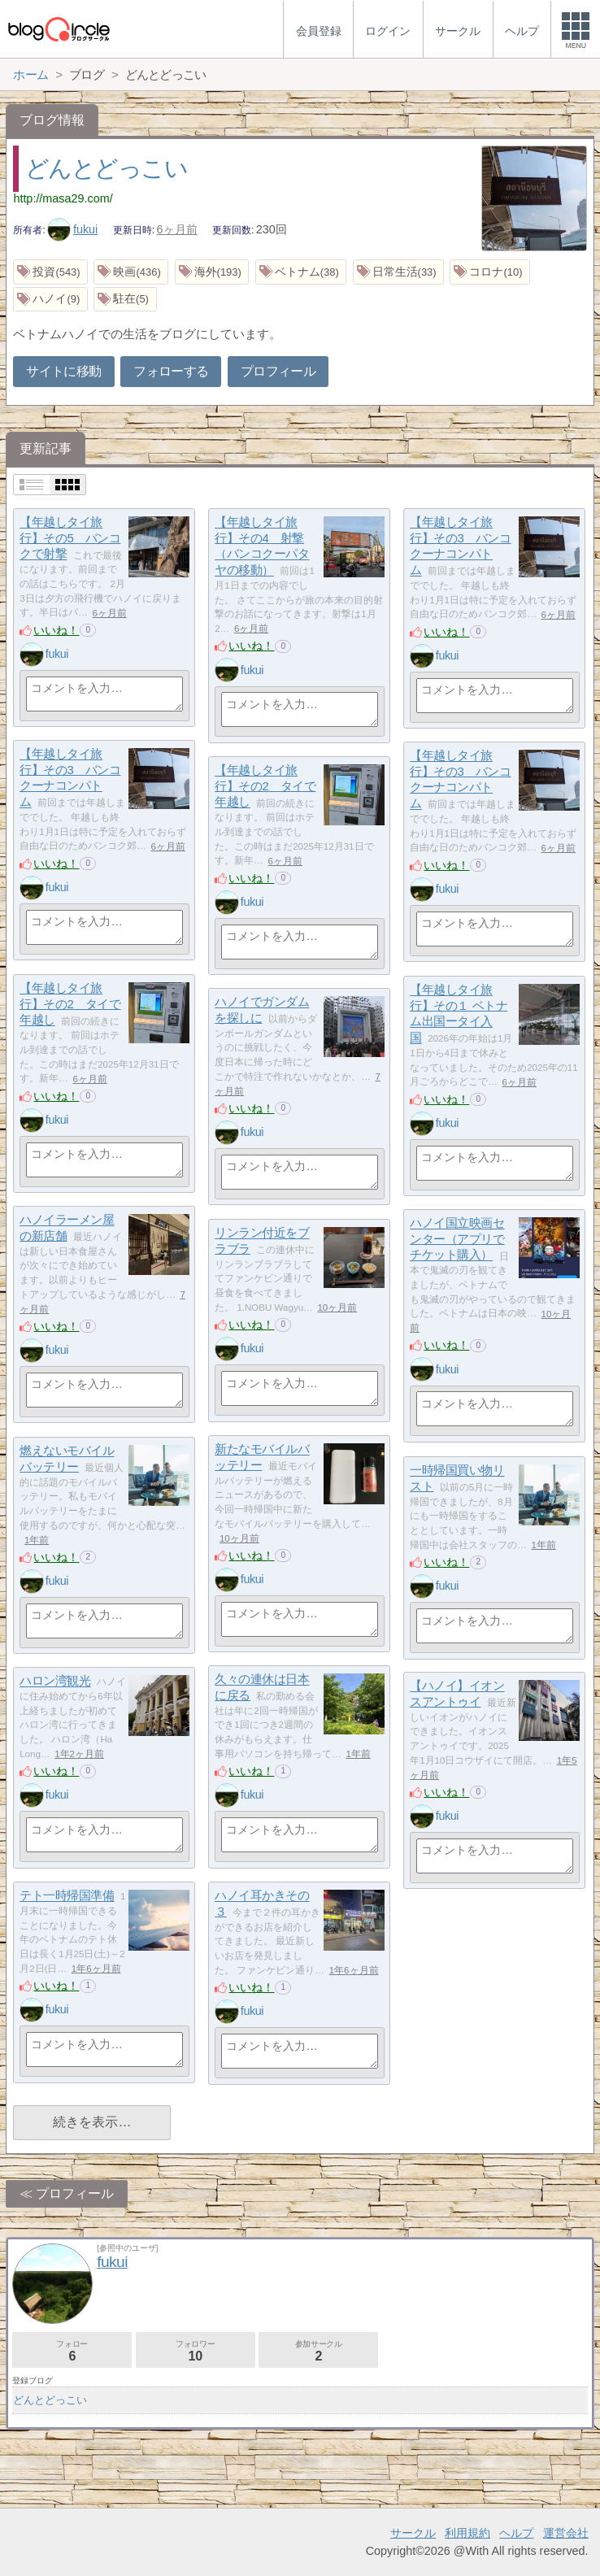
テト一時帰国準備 (67, 1896)
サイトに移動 (63, 371)
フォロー (72, 2351)
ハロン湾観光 (55, 1681)
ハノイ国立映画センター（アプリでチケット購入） (457, 1239)
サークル (413, 2532)
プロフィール (278, 371)
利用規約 (467, 2532)
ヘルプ (516, 2532)
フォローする (170, 371)
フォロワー (195, 2351)
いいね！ (56, 630)
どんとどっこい (106, 168)
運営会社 (566, 2532)
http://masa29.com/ (62, 198)
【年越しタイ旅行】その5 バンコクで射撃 (70, 538)
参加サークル (318, 2351)
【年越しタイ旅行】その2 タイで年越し (265, 786)
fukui (72, 229)
